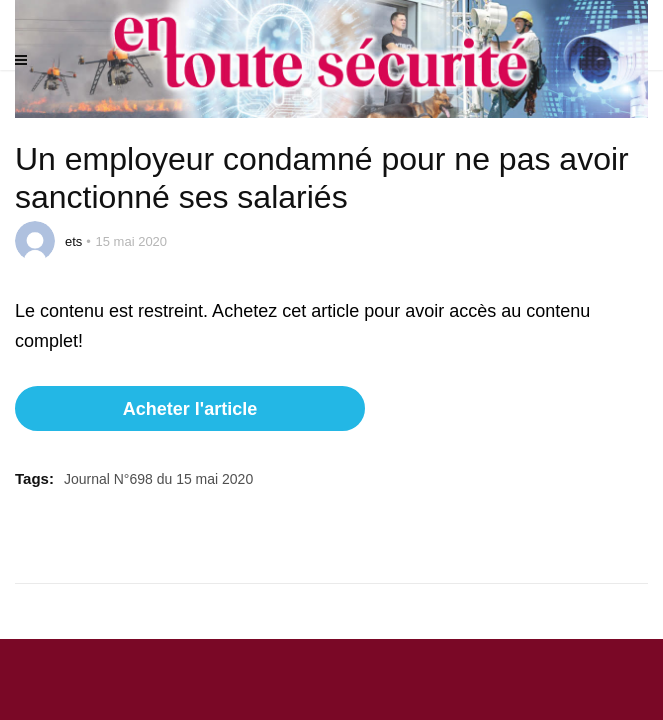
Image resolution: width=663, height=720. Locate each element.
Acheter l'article (190, 409)
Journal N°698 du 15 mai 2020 (158, 479)
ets (73, 241)
